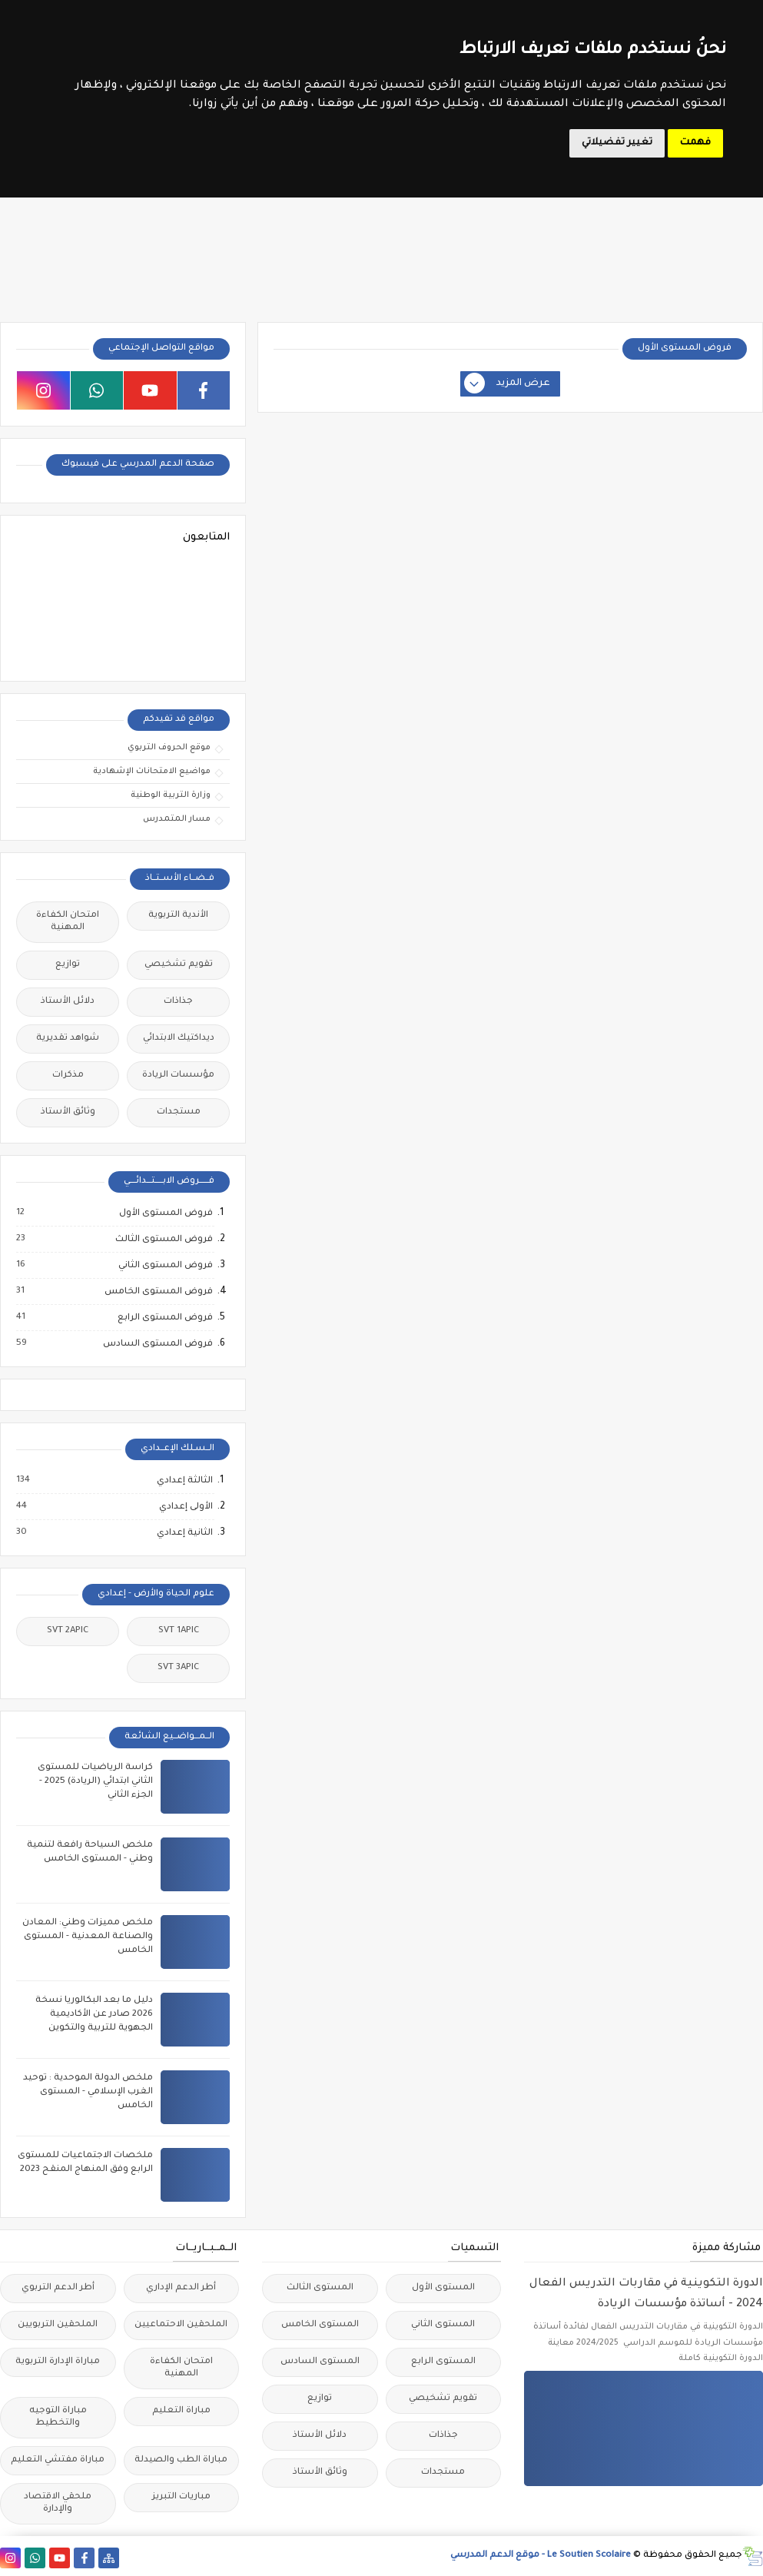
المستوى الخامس (320, 2325)
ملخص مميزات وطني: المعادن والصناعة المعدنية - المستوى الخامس (87, 1937)
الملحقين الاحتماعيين (180, 2325)
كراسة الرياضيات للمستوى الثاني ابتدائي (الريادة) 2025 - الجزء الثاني (95, 1782)
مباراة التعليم (181, 2411)
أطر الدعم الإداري (181, 2288)
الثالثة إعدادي (184, 1481)
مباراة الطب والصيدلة (180, 2460)
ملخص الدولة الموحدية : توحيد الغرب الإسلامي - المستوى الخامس (88, 2092)
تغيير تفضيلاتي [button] (617, 143)
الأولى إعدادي (185, 1507)
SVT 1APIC (178, 1631)
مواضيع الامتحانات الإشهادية (152, 771)
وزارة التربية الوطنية (171, 795)
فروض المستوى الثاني (165, 1266)
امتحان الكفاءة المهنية (67, 922)
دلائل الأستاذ (68, 1002)
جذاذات (178, 1002)
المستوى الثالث (320, 2288)
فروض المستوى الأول (165, 1213)
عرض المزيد (508, 384)
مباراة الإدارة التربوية (57, 2362)
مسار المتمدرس (177, 819)
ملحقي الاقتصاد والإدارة (57, 2503)
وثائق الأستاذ (68, 1112)
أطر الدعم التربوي (58, 2288)
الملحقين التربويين (58, 2325)
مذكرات (68, 1076)
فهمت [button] (695, 143)
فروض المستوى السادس (157, 1344)
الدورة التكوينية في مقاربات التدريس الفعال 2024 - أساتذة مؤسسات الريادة (646, 2294)
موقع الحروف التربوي (169, 747)
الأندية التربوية (178, 916)
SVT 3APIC (178, 1668)
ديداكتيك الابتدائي (178, 1039)
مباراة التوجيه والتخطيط (58, 2417)
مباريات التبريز (181, 2497)
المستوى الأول (443, 2288)
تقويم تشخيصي (178, 965)
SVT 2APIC (67, 1631)
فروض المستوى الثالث (163, 1239)
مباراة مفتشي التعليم (57, 2460)
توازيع (67, 965)
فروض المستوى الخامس (158, 1292)
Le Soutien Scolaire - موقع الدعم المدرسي (540, 2556)
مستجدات (179, 1112)
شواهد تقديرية (67, 1039)
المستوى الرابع (443, 2362)
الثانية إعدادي (184, 1533)
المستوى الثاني (443, 2325)
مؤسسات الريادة (178, 1076)
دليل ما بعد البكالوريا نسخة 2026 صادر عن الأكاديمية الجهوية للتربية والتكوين (94, 2014)
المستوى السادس (320, 2362)
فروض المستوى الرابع (164, 1318)
